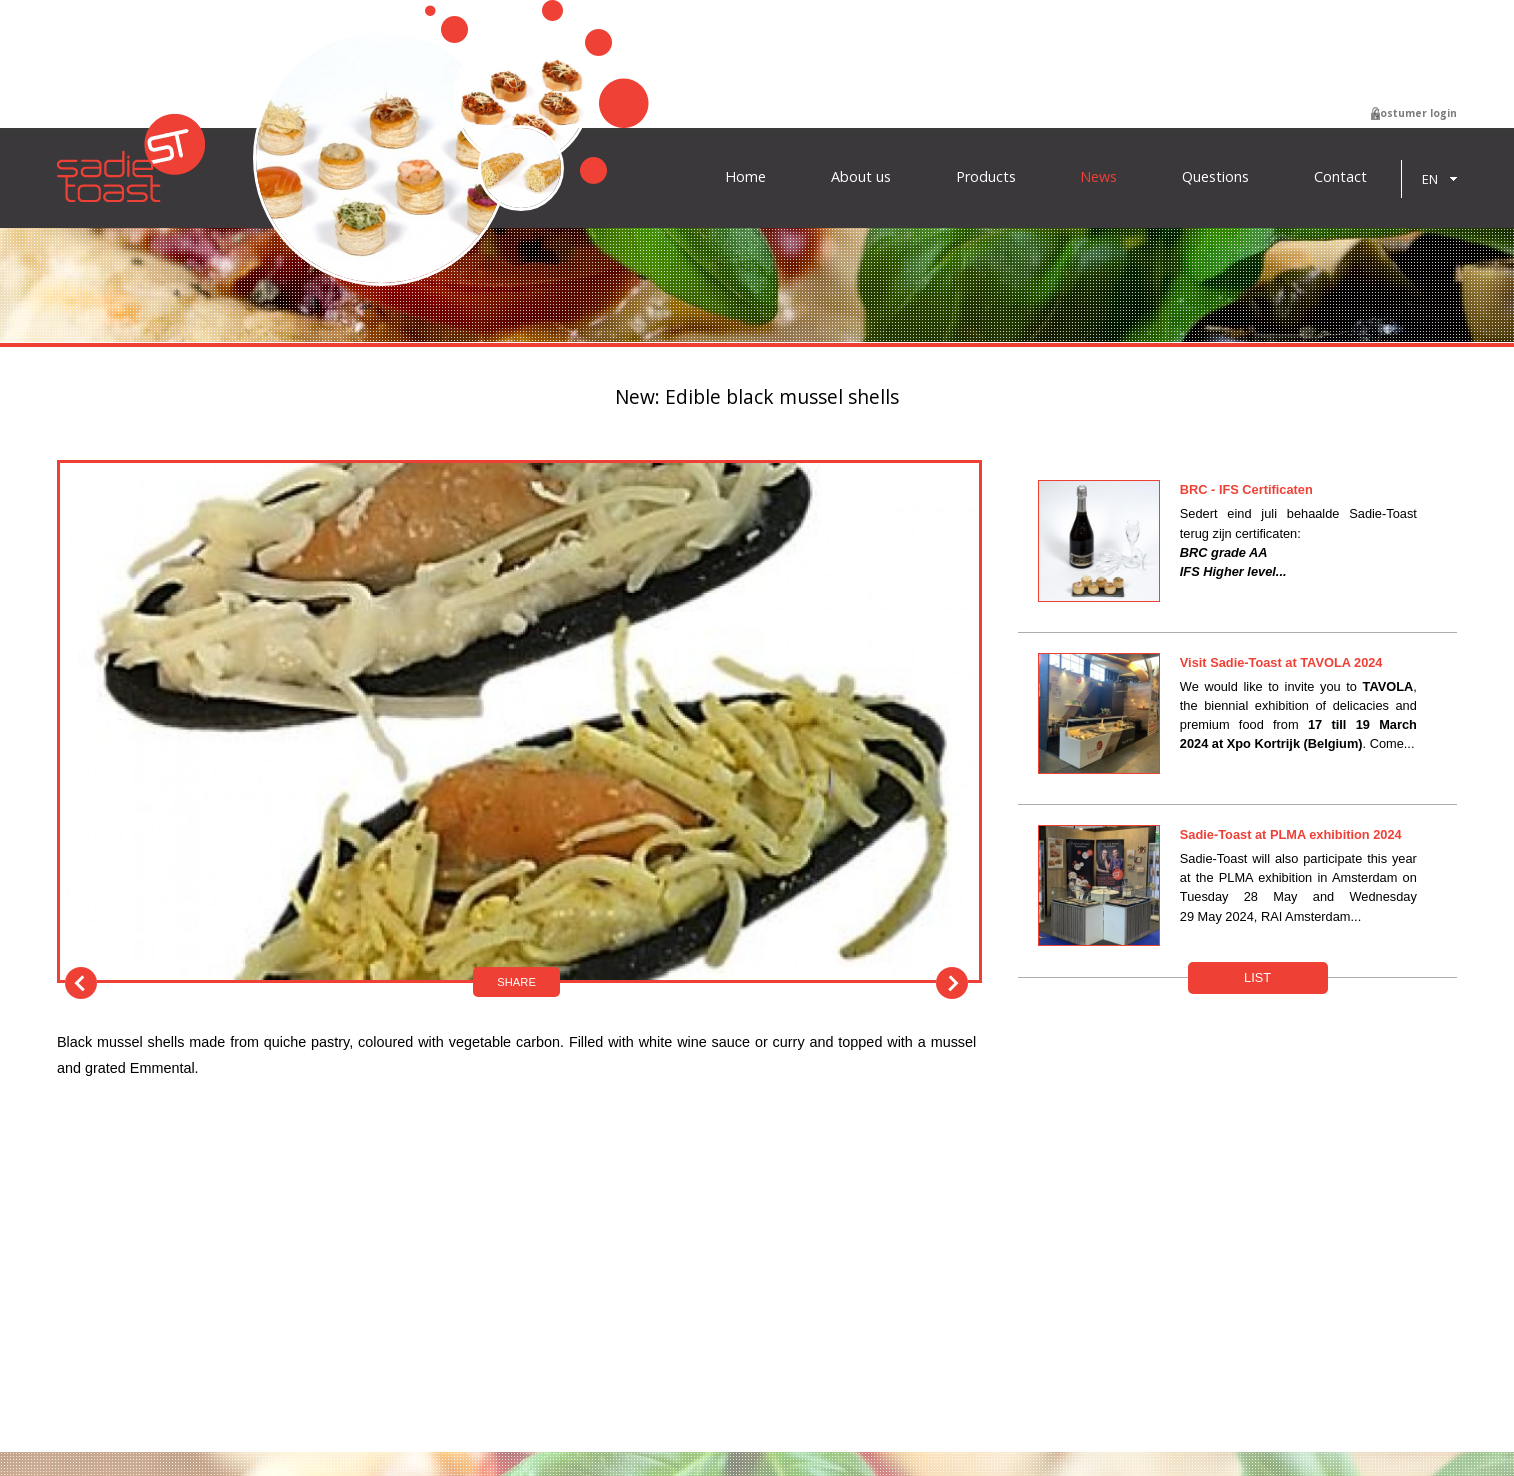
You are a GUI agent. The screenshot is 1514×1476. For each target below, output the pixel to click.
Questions (1215, 177)
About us (861, 177)
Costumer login (1415, 113)
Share (516, 982)
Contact (1340, 177)
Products (986, 177)
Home (745, 177)
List (1257, 977)
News (1098, 177)
